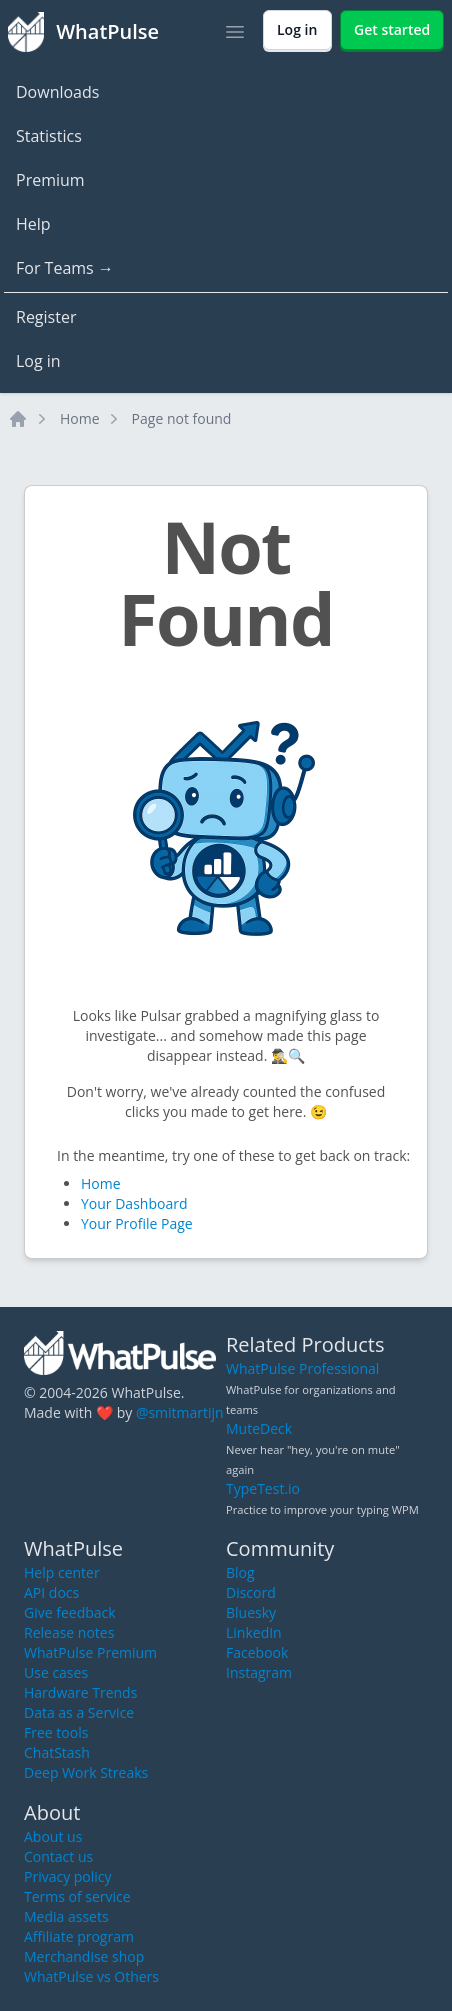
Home (80, 418)
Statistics (49, 136)
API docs (51, 1592)
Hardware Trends (80, 1692)
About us (53, 1836)
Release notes (69, 1632)
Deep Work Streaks (86, 1772)
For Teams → (65, 268)
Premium (50, 180)
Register (46, 317)
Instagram (259, 1672)
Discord (251, 1592)
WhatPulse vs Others (91, 1976)
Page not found (182, 418)
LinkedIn (254, 1632)
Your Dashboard (134, 1203)
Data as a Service (79, 1712)
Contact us (58, 1856)
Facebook (257, 1652)
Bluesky (251, 1612)
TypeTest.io (263, 1488)
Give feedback (70, 1612)
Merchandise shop (84, 1956)
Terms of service (77, 1896)
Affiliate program (79, 1936)
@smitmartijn (180, 1412)
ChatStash (57, 1752)
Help (33, 224)
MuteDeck (259, 1428)
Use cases (56, 1672)
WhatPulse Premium (90, 1652)
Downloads (57, 92)
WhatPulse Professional (302, 1368)
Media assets (66, 1916)
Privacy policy (68, 1876)
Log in (38, 361)
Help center (62, 1572)
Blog (240, 1572)
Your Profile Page (137, 1223)
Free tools (56, 1732)
